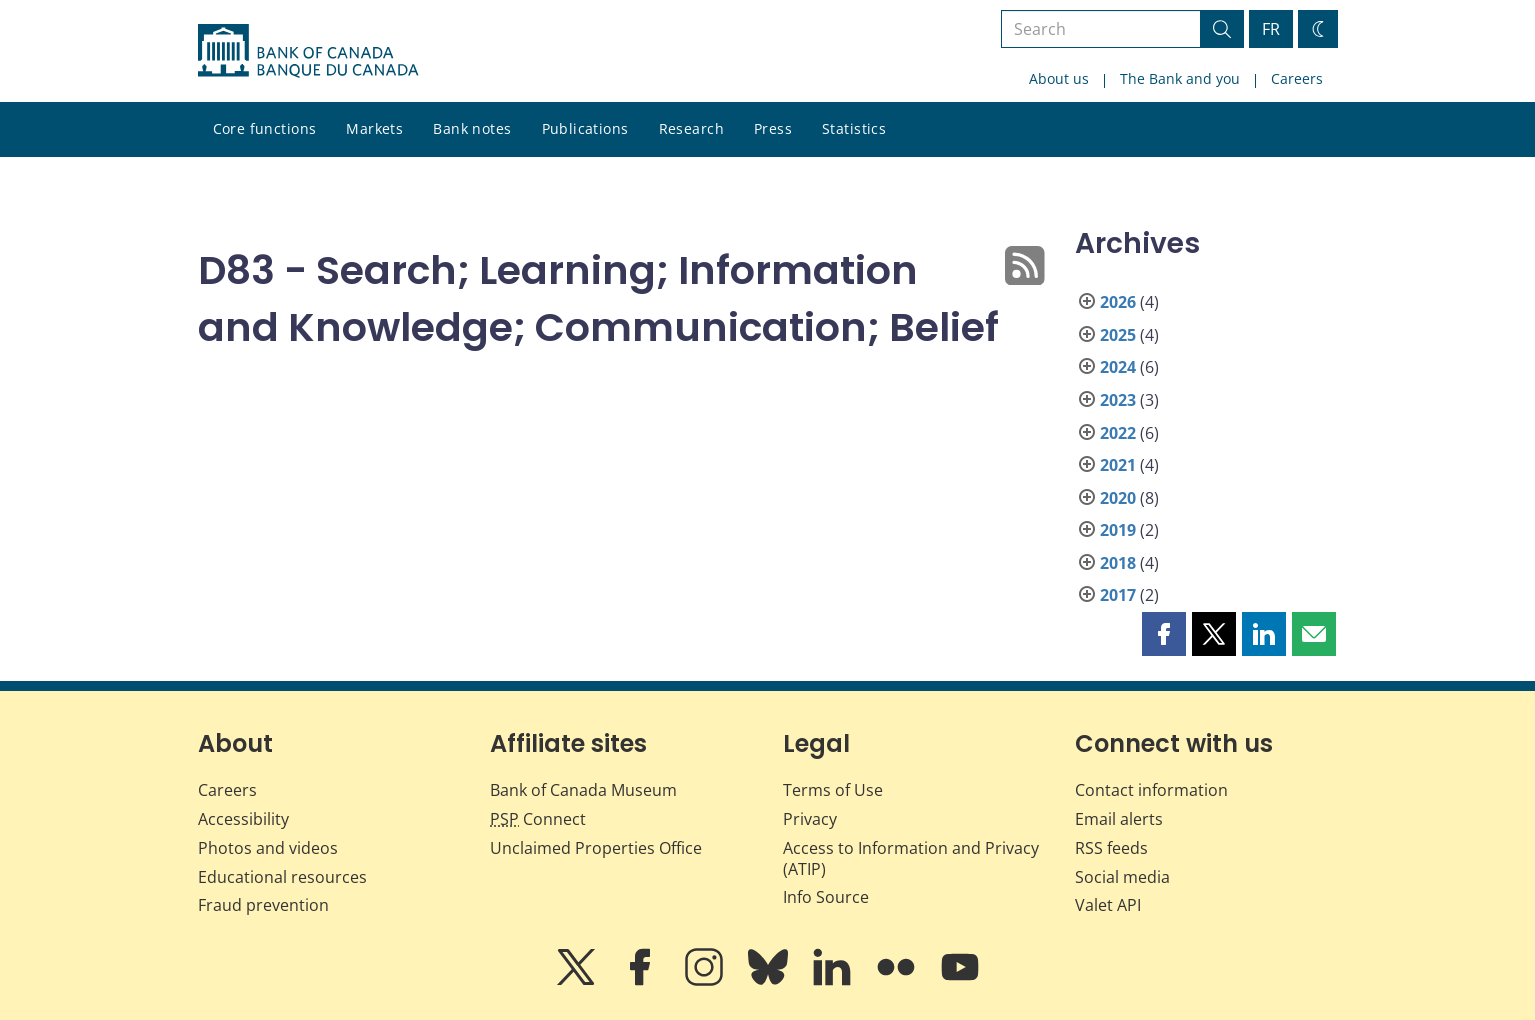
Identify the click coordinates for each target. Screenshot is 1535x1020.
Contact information (1151, 790)
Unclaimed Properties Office (596, 848)
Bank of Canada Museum (583, 790)
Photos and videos (268, 848)
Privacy (810, 819)
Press (773, 128)
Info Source (826, 897)
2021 (1118, 465)
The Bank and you (1180, 78)
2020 (1118, 498)
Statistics (854, 128)
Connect (538, 819)
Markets (374, 128)
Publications (585, 128)
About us (1059, 78)
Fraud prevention (263, 905)
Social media (1122, 877)
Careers (1297, 78)
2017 (1118, 595)
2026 (1118, 302)
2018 (1118, 563)
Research (691, 128)
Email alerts (1119, 819)
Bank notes (472, 128)
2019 (1118, 530)
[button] (1164, 634)
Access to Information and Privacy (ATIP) (911, 858)
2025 (1118, 335)
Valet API (1108, 905)
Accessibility (243, 819)
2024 (1118, 367)
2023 (1118, 400)
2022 (1118, 433)
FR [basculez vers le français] (1271, 29)
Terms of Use (833, 790)
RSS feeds (1111, 848)
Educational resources (282, 877)
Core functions (265, 128)
